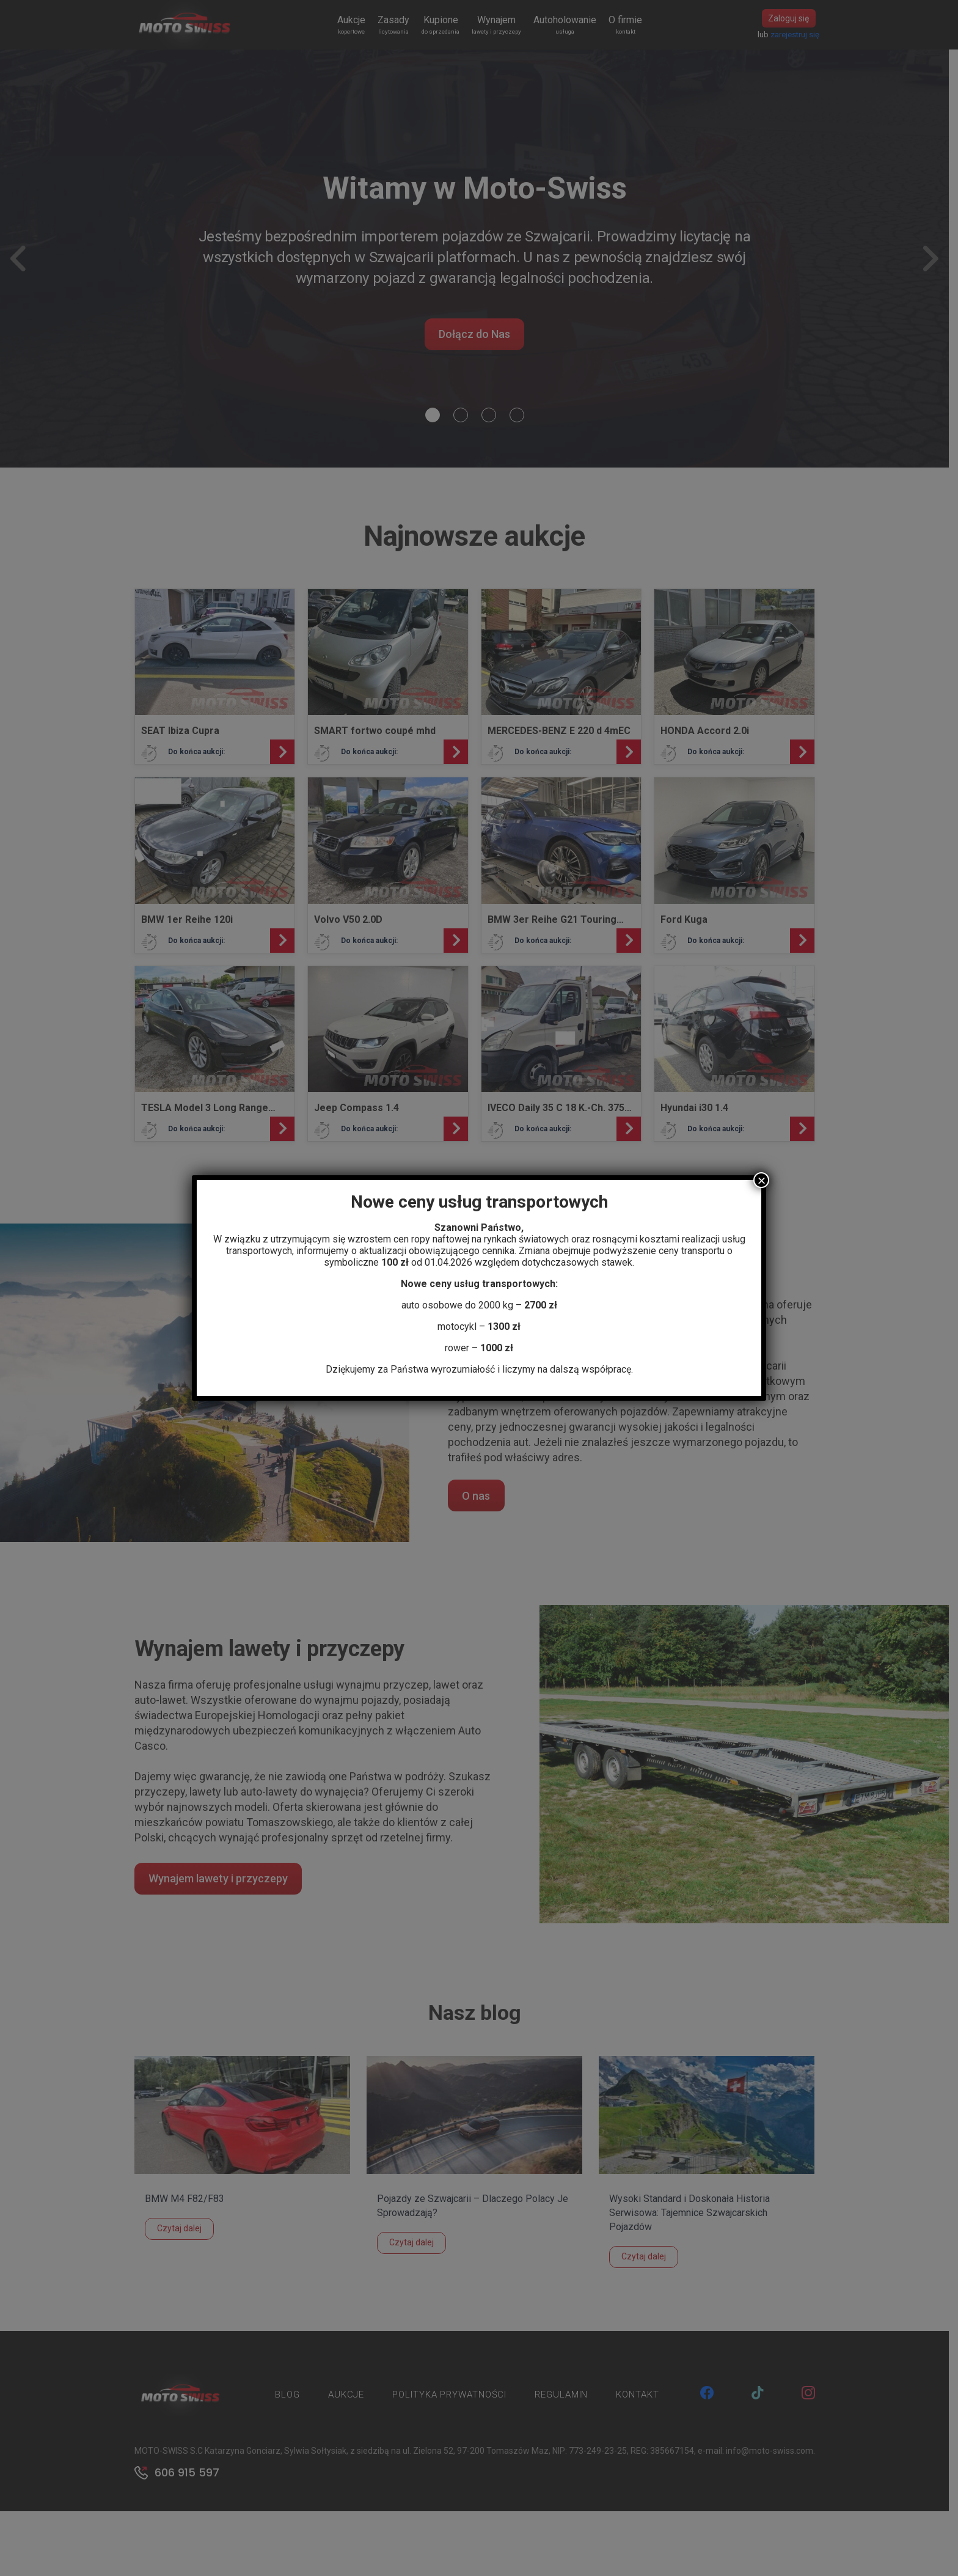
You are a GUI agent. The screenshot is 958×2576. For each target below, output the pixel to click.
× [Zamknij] (761, 1180)
